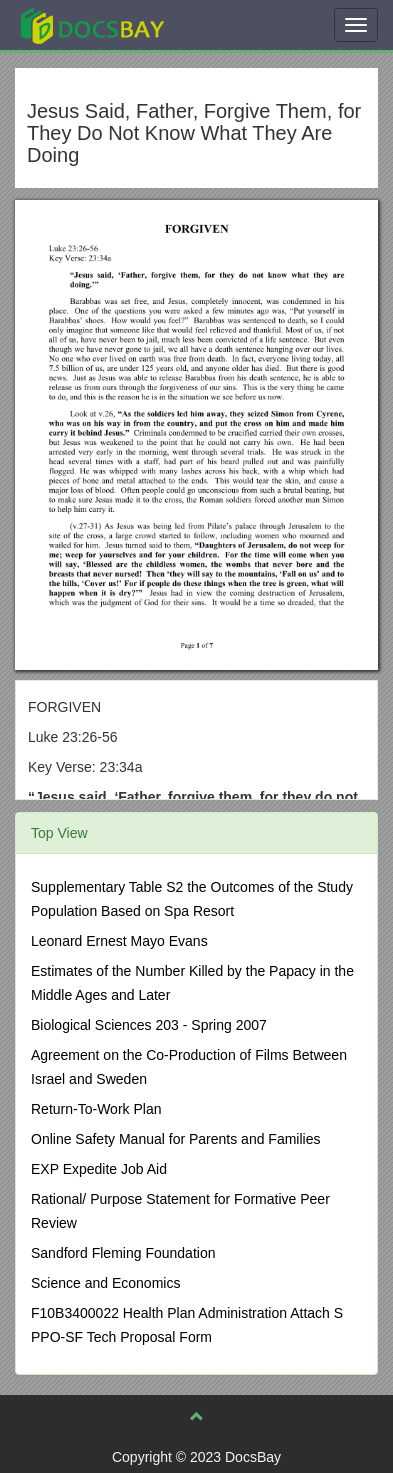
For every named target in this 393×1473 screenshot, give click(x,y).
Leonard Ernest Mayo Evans (119, 941)
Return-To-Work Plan (96, 1109)
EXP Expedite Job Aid (99, 1169)
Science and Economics (105, 1283)
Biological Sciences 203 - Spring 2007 (149, 1025)
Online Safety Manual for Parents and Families (175, 1139)
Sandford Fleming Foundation (123, 1253)
